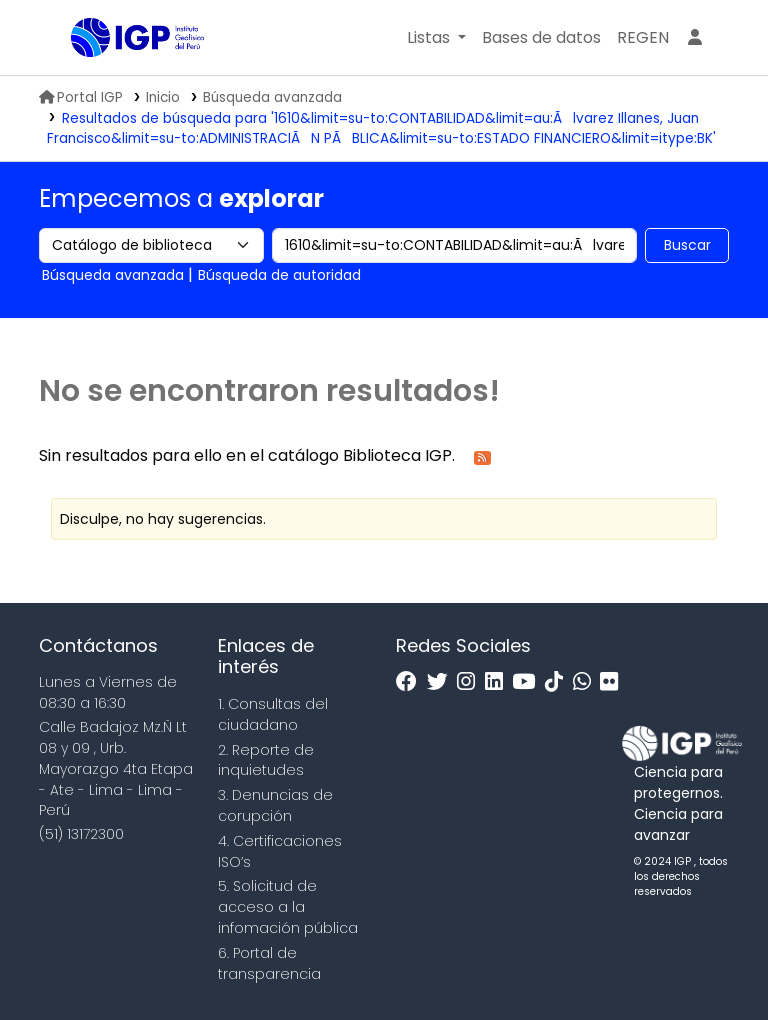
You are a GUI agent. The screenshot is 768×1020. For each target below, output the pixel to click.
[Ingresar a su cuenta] (695, 38)
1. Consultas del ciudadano (273, 714)
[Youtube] (528, 682)
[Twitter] (442, 682)
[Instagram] (471, 682)
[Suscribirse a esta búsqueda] (482, 456)
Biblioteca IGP (121, 78)
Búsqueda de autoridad (279, 275)
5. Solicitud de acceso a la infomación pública (288, 907)
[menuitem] (643, 38)
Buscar (687, 245)
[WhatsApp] (587, 682)
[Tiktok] (559, 682)
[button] (436, 38)
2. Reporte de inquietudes (266, 760)
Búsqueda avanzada (272, 97)
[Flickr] (614, 682)
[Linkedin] (499, 682)
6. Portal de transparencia (269, 963)
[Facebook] (411, 682)
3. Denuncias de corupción (275, 805)
